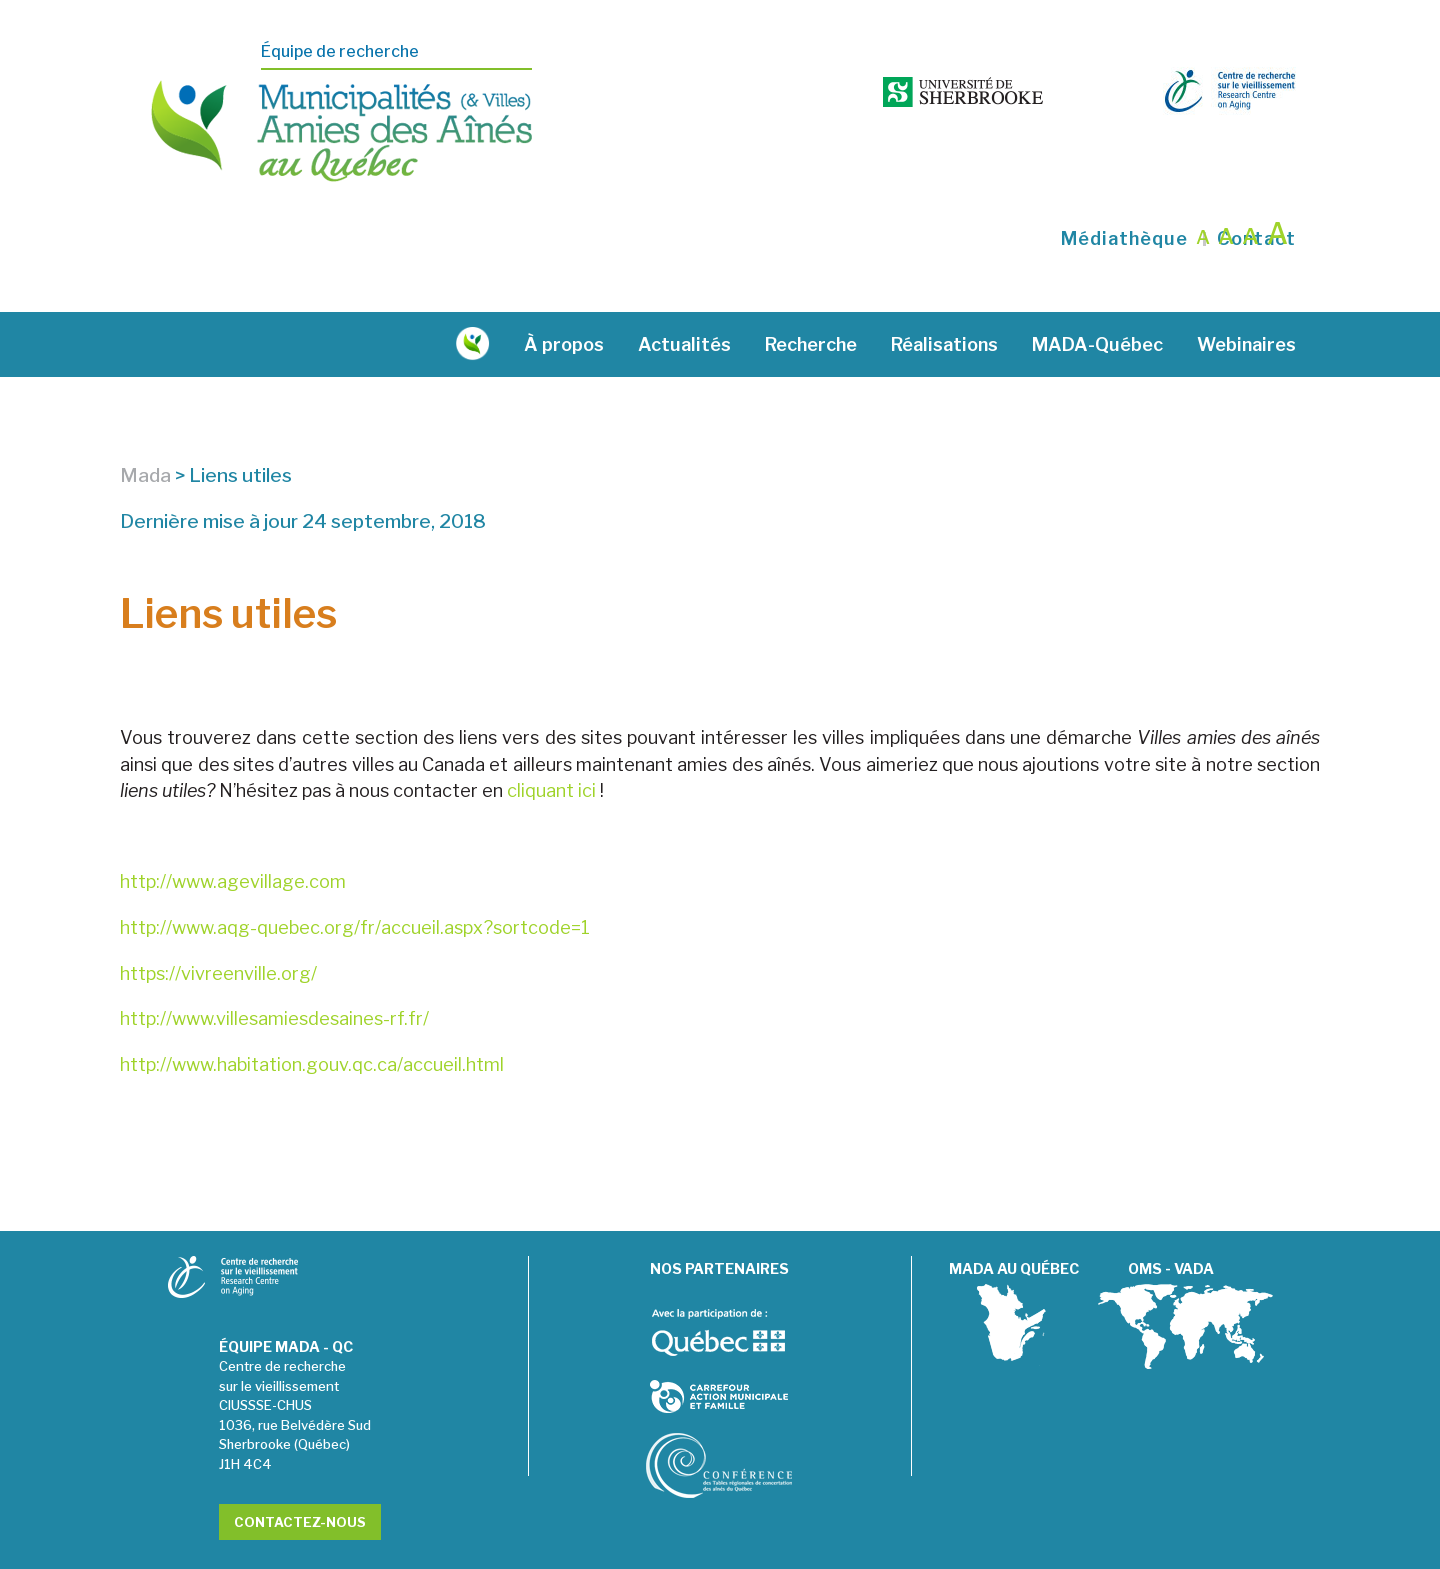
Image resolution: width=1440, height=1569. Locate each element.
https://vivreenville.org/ (218, 922)
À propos (564, 294)
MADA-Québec (1097, 294)
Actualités (684, 294)
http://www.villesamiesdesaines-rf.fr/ (274, 968)
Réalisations (944, 294)
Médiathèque (1124, 189)
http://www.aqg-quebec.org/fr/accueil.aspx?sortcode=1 (355, 877)
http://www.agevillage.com (233, 831)
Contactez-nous (300, 1472)
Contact (1256, 189)
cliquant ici (551, 740)
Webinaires (1246, 294)
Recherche (811, 294)
